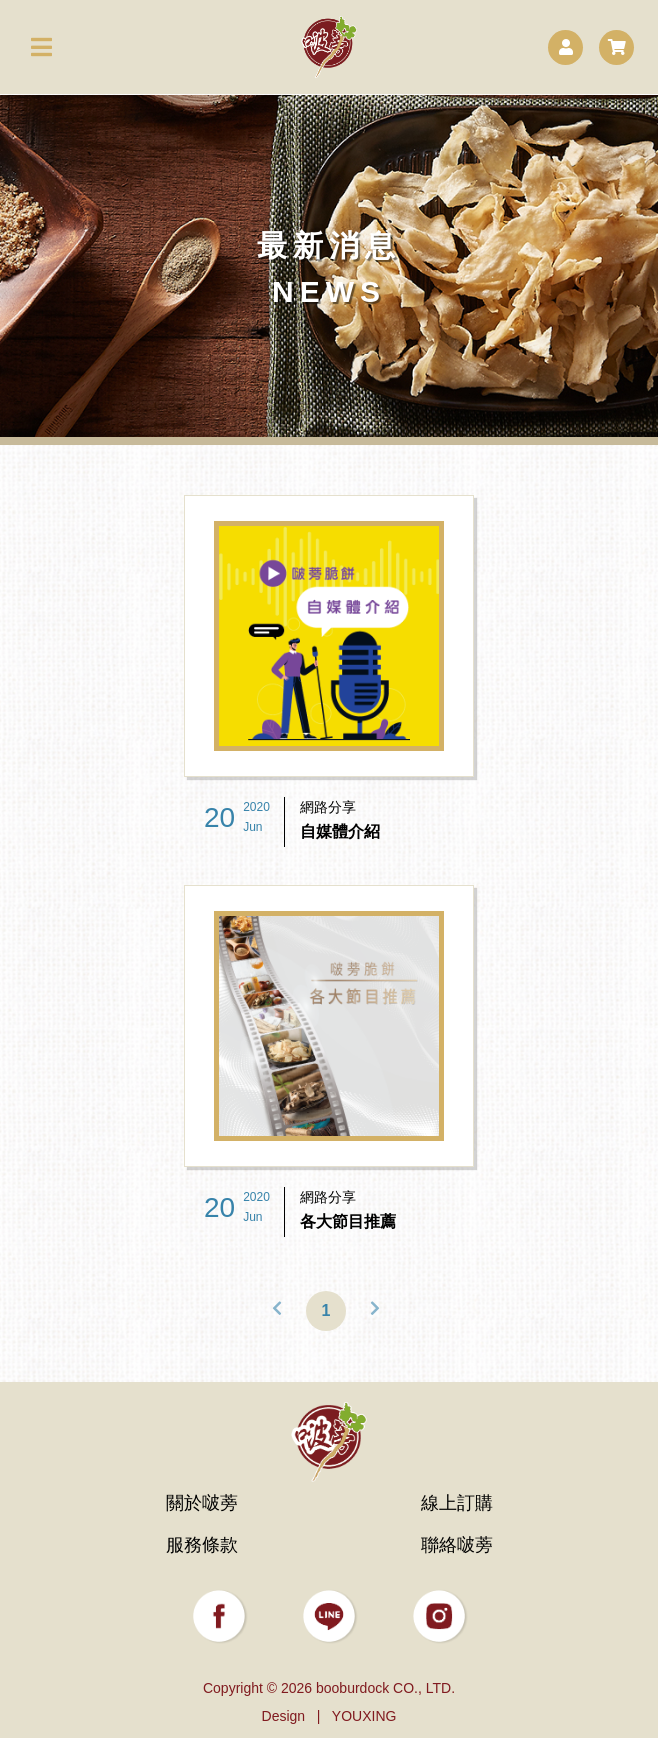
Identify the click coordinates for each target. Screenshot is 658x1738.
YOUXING (364, 1716)
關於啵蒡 (202, 1503)
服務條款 (202, 1545)
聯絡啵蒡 (457, 1545)
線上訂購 (457, 1503)
